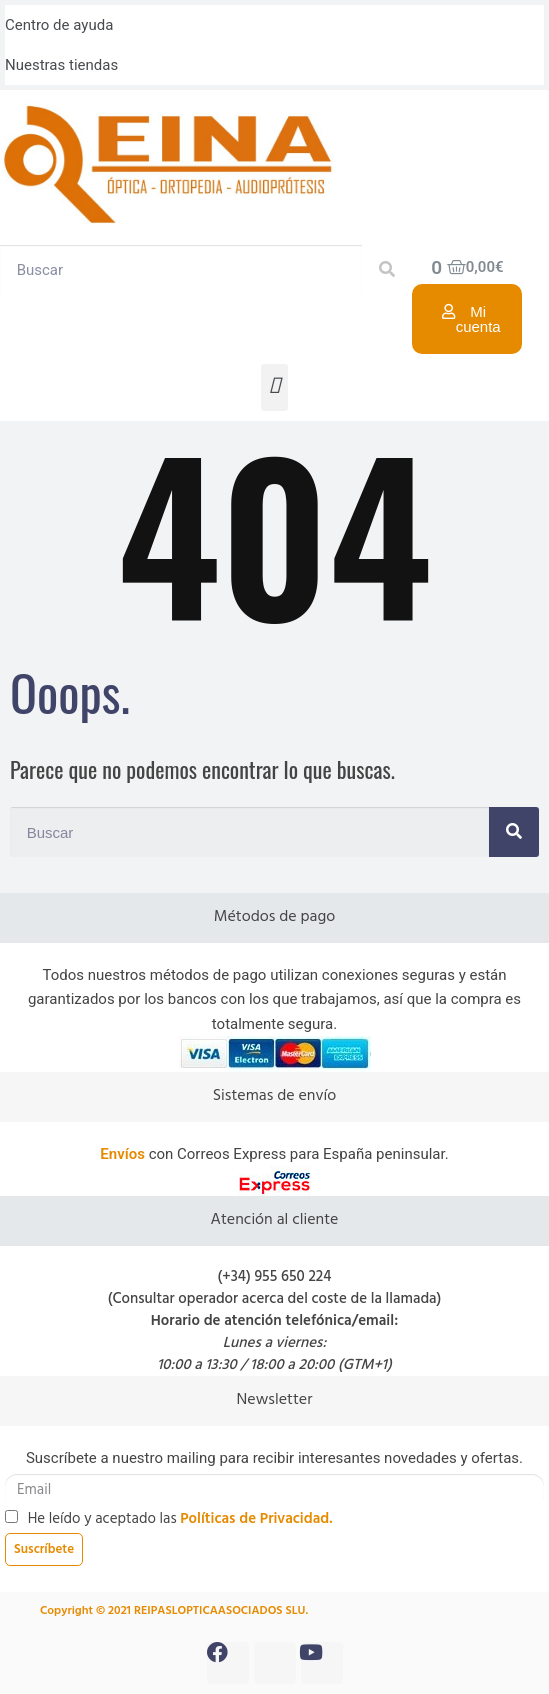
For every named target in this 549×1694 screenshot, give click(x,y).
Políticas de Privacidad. (256, 1519)
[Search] (387, 270)
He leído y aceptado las (180, 1519)
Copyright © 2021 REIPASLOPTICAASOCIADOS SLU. (174, 1611)
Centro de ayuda (59, 25)
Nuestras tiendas (61, 65)
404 (274, 530)
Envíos (122, 1154)
